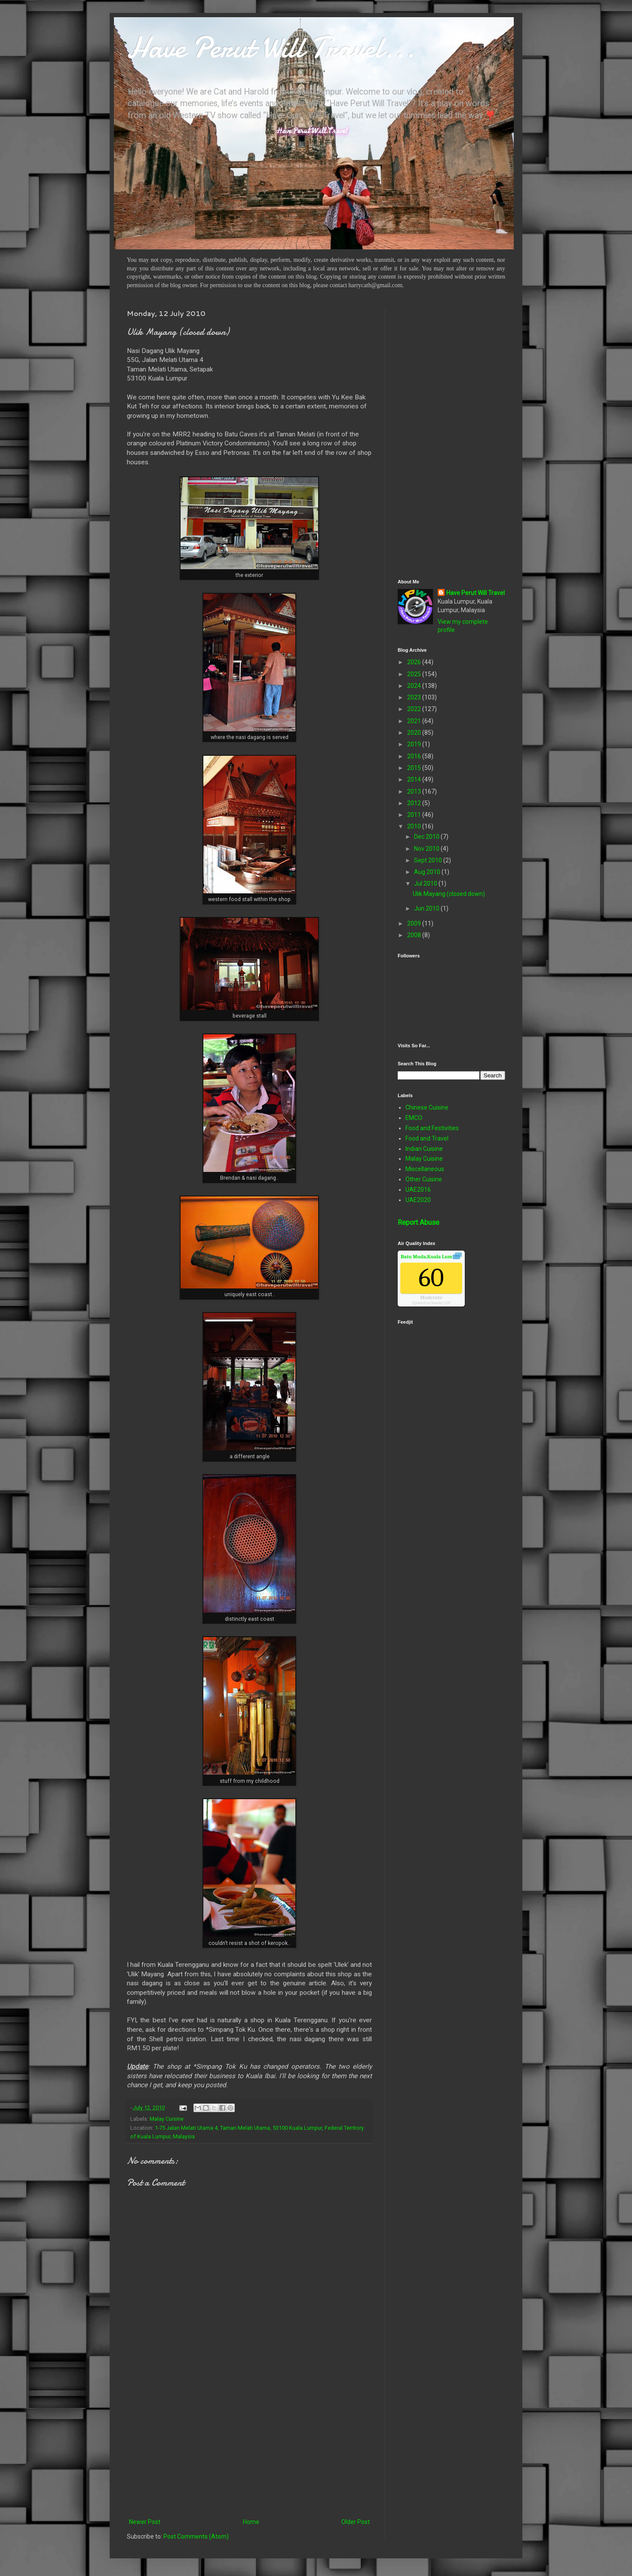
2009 (414, 923)
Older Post (355, 2521)
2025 (414, 674)
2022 (414, 708)
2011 (414, 814)
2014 (414, 779)
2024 (414, 685)
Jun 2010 (427, 908)
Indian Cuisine (424, 1148)
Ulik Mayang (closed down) (449, 893)
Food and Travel (426, 1138)
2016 (414, 756)
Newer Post (144, 2521)
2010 (414, 826)
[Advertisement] (249, 2446)
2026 (414, 662)
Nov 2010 (427, 848)
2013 (414, 791)
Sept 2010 (428, 860)
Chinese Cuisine (426, 1107)
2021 (414, 721)
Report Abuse (418, 1222)
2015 (414, 767)
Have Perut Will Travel (475, 592)
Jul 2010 (426, 883)
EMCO (413, 1117)
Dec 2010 (427, 836)
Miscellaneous (424, 1168)
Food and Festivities (432, 1128)
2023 (414, 697)
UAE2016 (418, 1189)
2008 (414, 935)
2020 (414, 732)
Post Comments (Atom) (196, 2536)
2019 (414, 744)
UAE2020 (418, 1199)
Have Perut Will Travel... (271, 47)
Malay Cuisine (167, 2119)
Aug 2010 (428, 871)
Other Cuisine (423, 1179)
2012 (414, 803)
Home (251, 2521)
